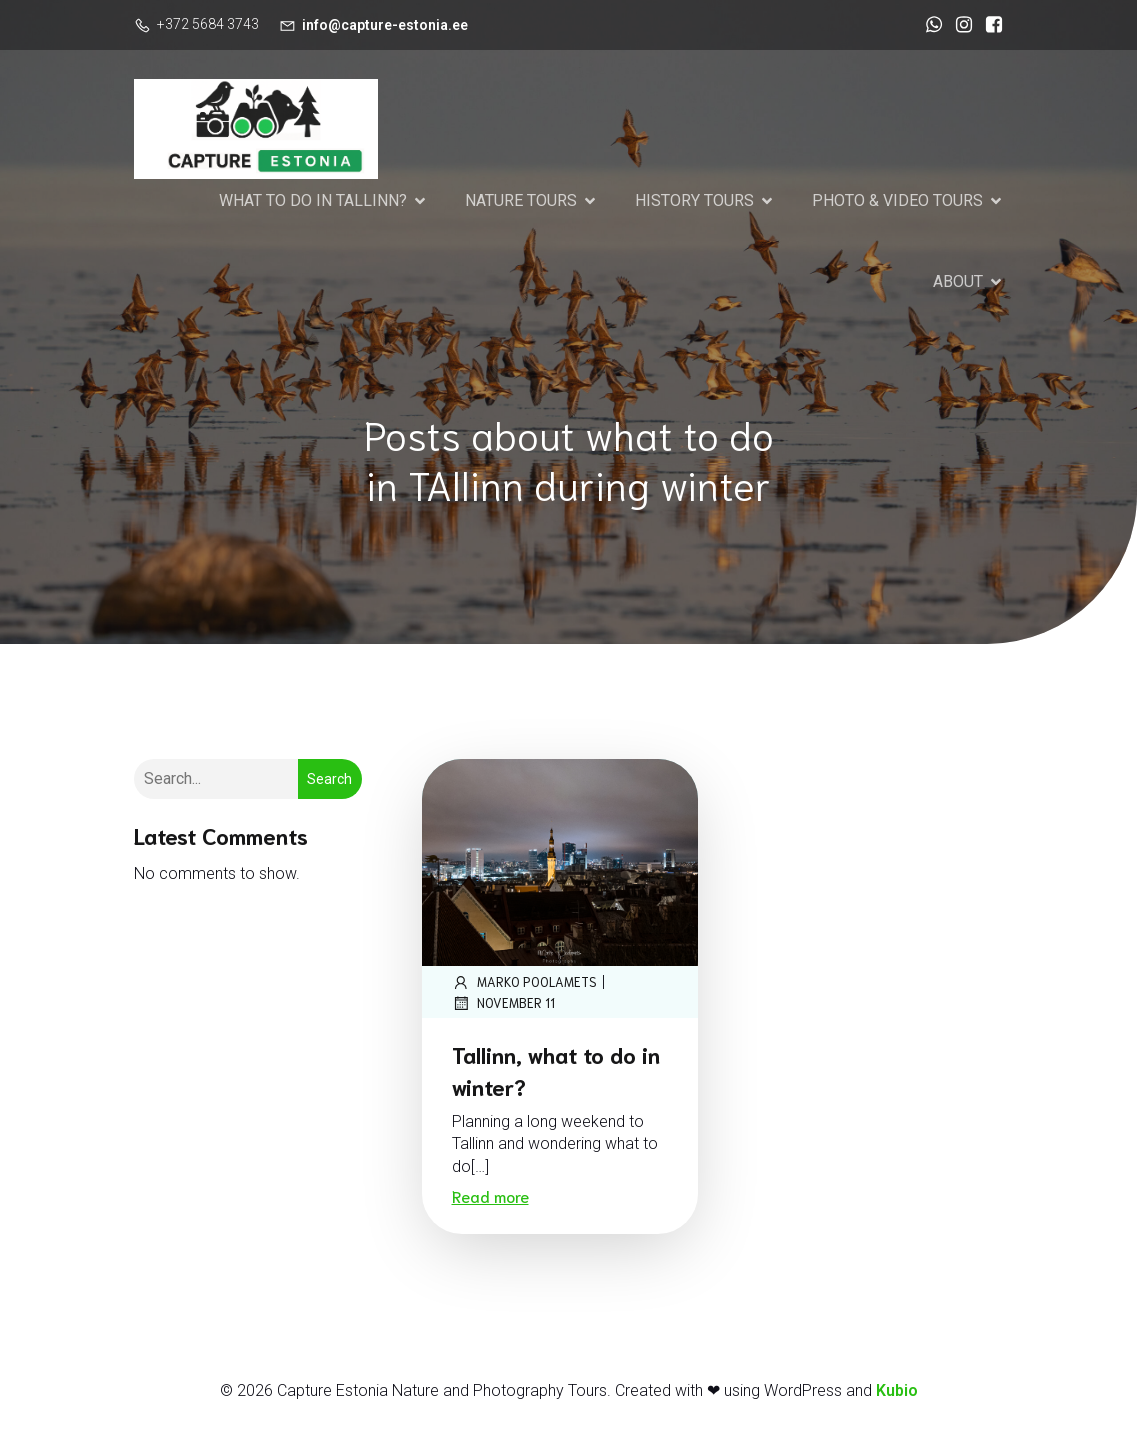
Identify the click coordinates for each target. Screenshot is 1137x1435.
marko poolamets (524, 984)
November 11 (503, 1005)
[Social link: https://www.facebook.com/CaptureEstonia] (989, 25)
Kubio (897, 1392)
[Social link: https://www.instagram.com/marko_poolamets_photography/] (959, 25)
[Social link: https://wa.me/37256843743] (929, 25)
